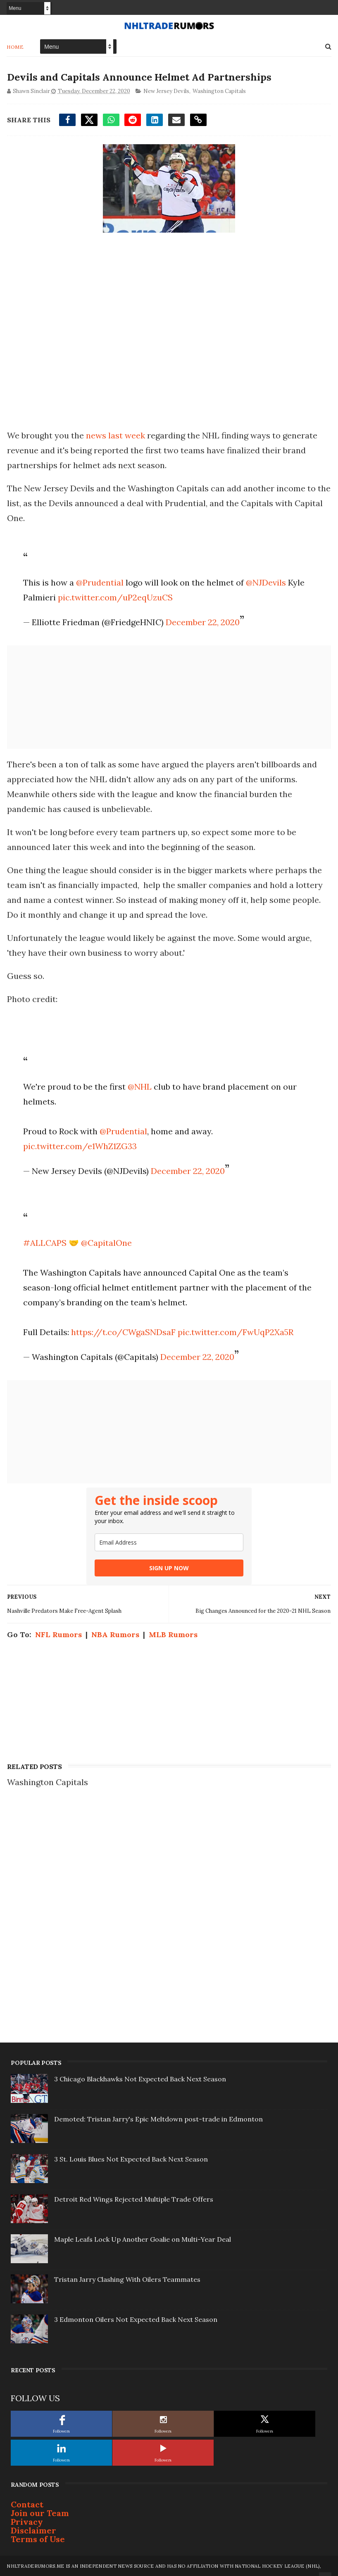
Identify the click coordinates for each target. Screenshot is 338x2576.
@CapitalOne (106, 1242)
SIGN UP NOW (169, 1567)
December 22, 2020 (203, 622)
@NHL (140, 1086)
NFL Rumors (58, 1634)
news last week (116, 435)
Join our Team (40, 2512)
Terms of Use (38, 2538)
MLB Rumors (172, 1634)
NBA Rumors (115, 1634)
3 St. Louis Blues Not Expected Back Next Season (131, 2159)
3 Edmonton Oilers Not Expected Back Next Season (135, 2319)
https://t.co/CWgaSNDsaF (123, 1331)
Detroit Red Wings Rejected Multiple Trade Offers (133, 2199)
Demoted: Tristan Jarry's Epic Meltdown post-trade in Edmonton (158, 2118)
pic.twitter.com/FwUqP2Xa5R (235, 1331)
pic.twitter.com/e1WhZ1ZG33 (80, 1145)
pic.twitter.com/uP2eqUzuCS (115, 597)
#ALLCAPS (45, 1242)
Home (15, 46)
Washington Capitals (218, 90)
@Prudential (100, 582)
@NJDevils (266, 582)
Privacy (27, 2521)
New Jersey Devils (166, 90)
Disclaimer (33, 2530)
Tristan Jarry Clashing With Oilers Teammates (127, 2279)
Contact (27, 2504)
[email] (169, 1542)
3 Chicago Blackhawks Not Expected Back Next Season (140, 2078)
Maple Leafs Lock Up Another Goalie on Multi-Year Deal (142, 2239)
